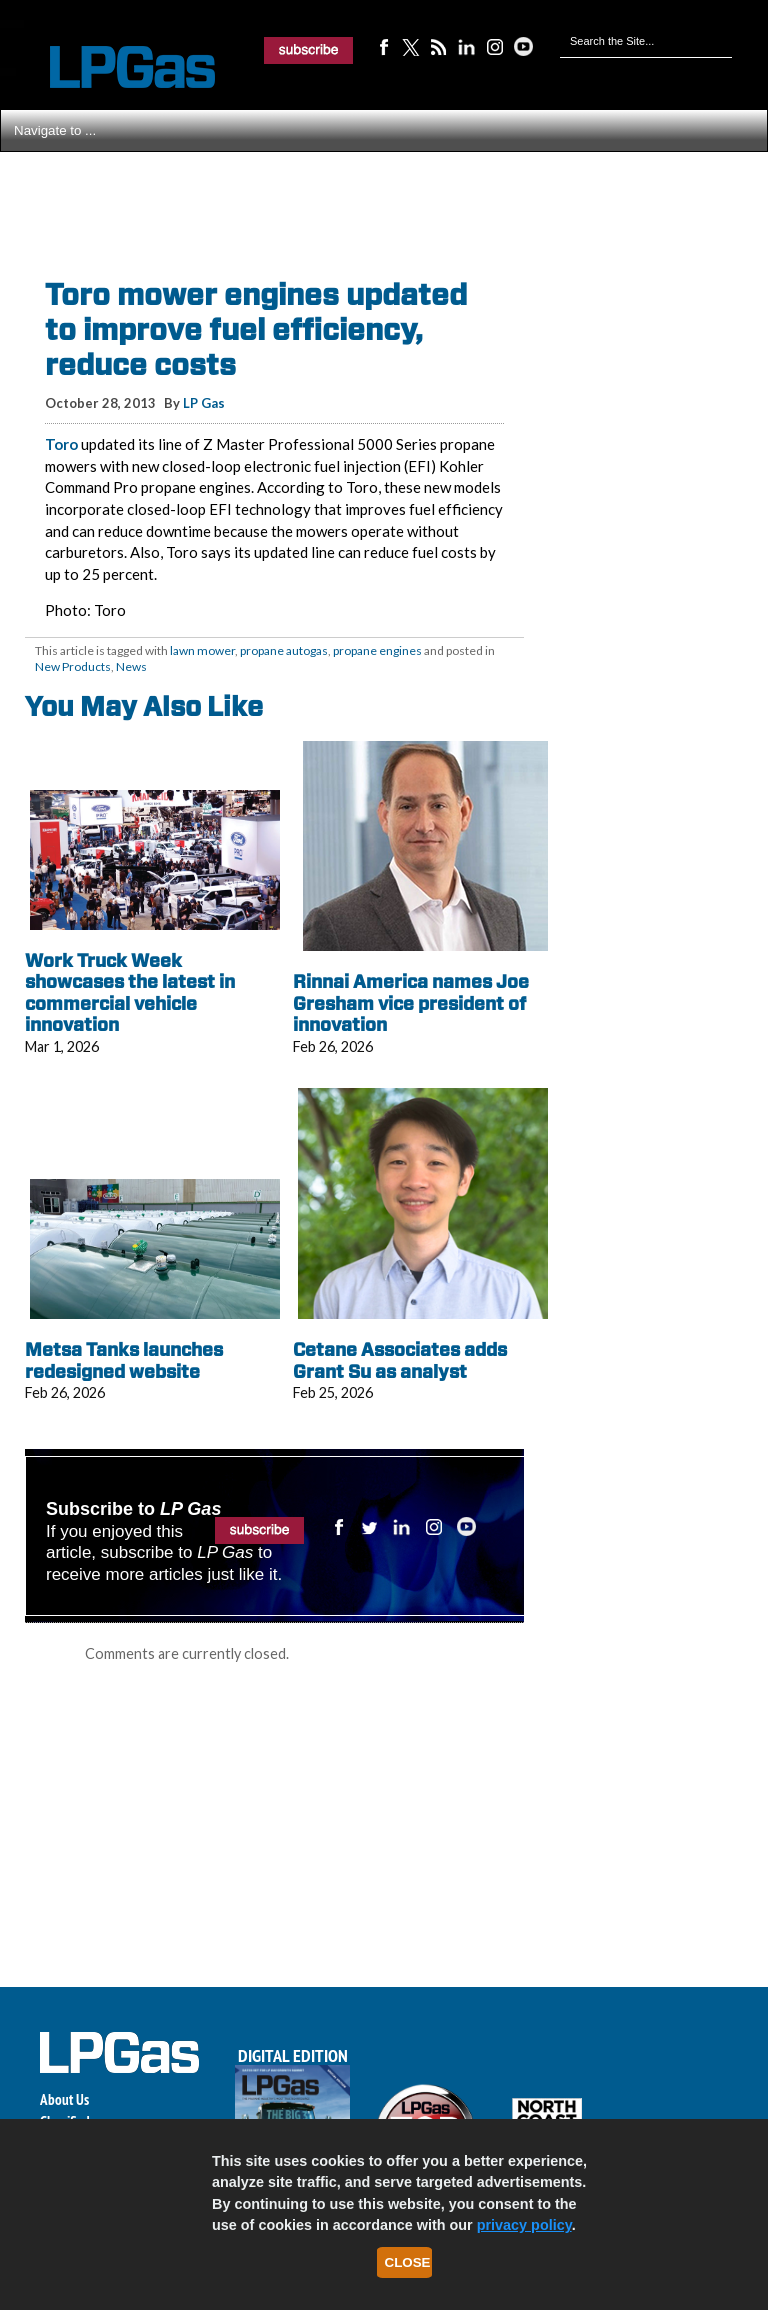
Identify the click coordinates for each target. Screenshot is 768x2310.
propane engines (377, 650)
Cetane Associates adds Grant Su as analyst (400, 1360)
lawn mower (202, 650)
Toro (61, 444)
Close (408, 2262)
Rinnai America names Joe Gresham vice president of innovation (411, 1003)
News (131, 666)
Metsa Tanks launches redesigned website (124, 1360)
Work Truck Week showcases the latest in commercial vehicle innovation (130, 993)
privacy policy (524, 2225)
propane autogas (284, 650)
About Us (64, 2099)
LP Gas (204, 403)
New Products (73, 666)
